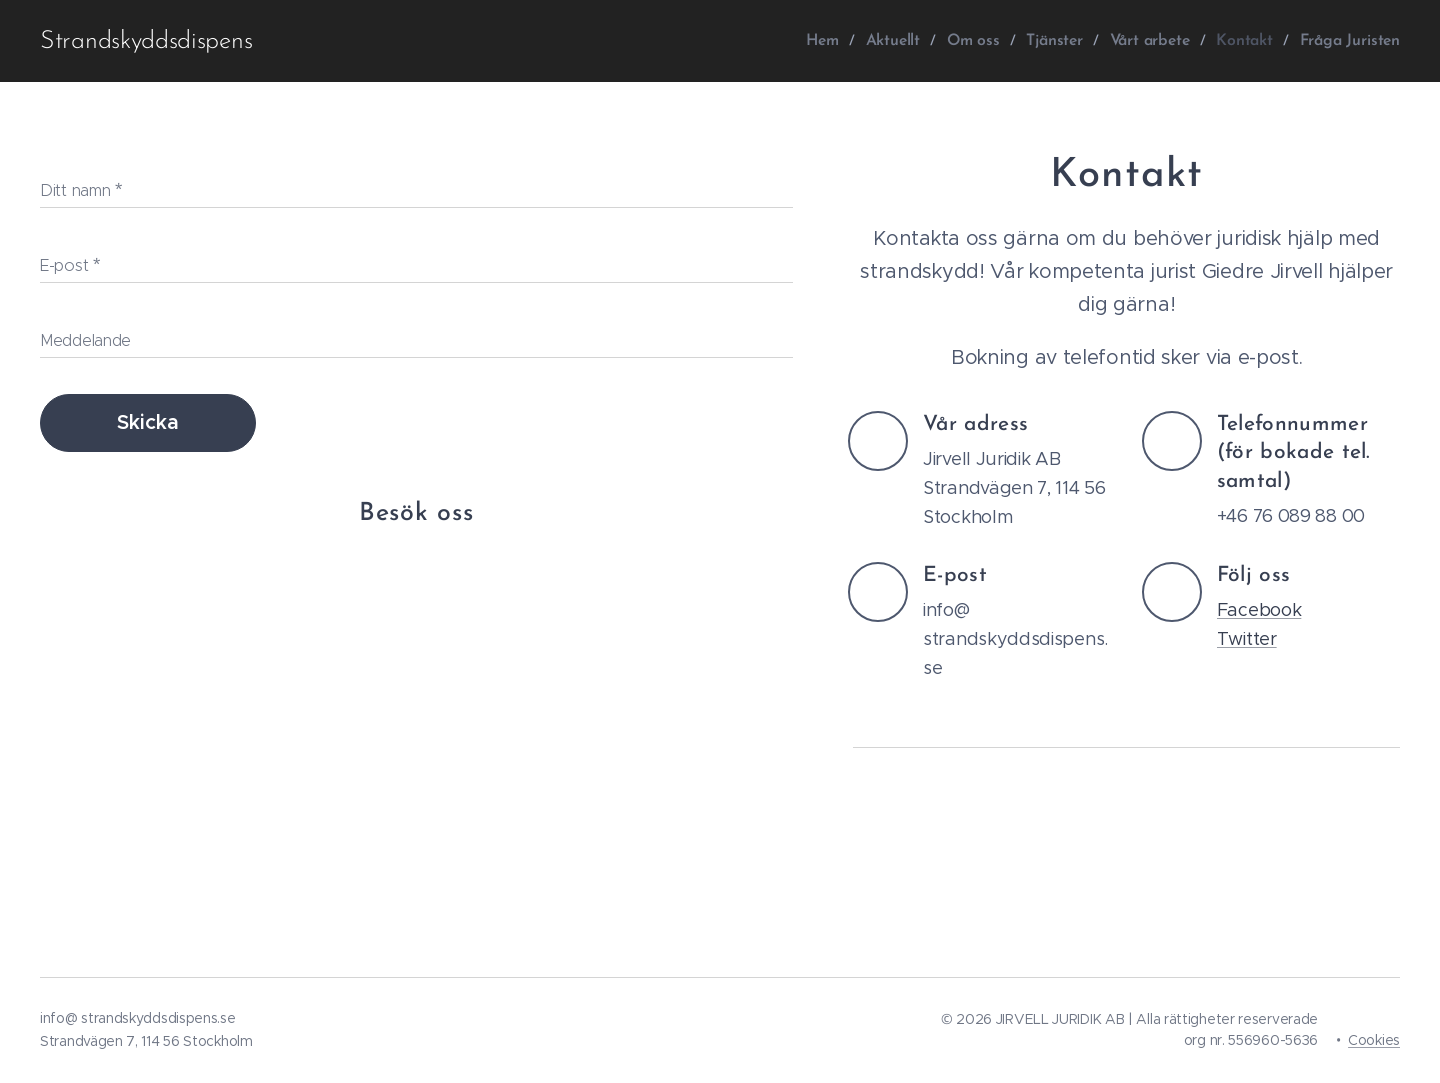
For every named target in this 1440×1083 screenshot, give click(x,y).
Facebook (1258, 610)
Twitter (1246, 639)
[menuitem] (832, 41)
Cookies (1374, 1040)
